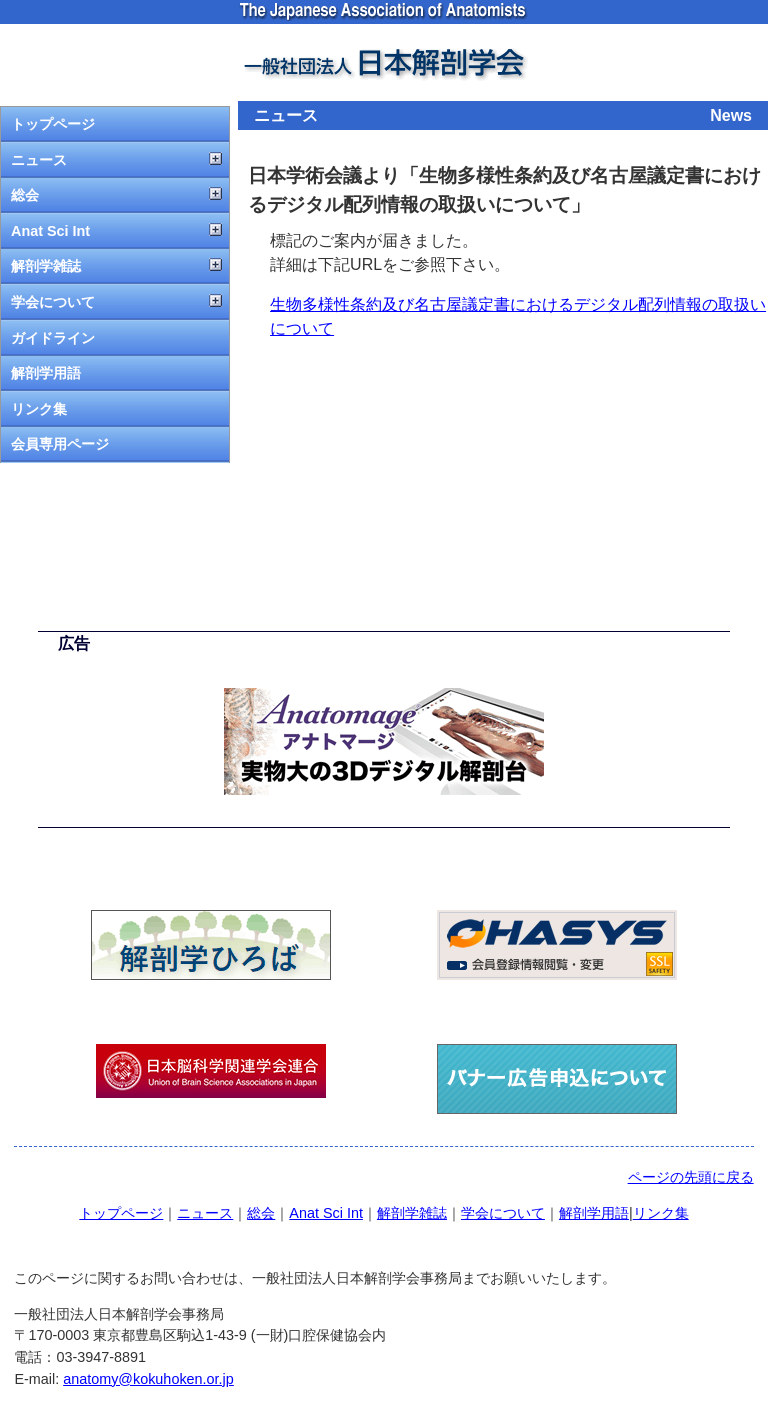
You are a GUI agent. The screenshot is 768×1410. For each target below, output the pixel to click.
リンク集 (39, 409)
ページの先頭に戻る (691, 1177)
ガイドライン (53, 338)
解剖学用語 (46, 373)
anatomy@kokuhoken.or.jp (148, 1379)
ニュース (39, 160)
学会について (53, 302)
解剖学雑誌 (46, 266)
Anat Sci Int (50, 231)
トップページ (53, 124)
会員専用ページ (60, 444)
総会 (25, 195)
